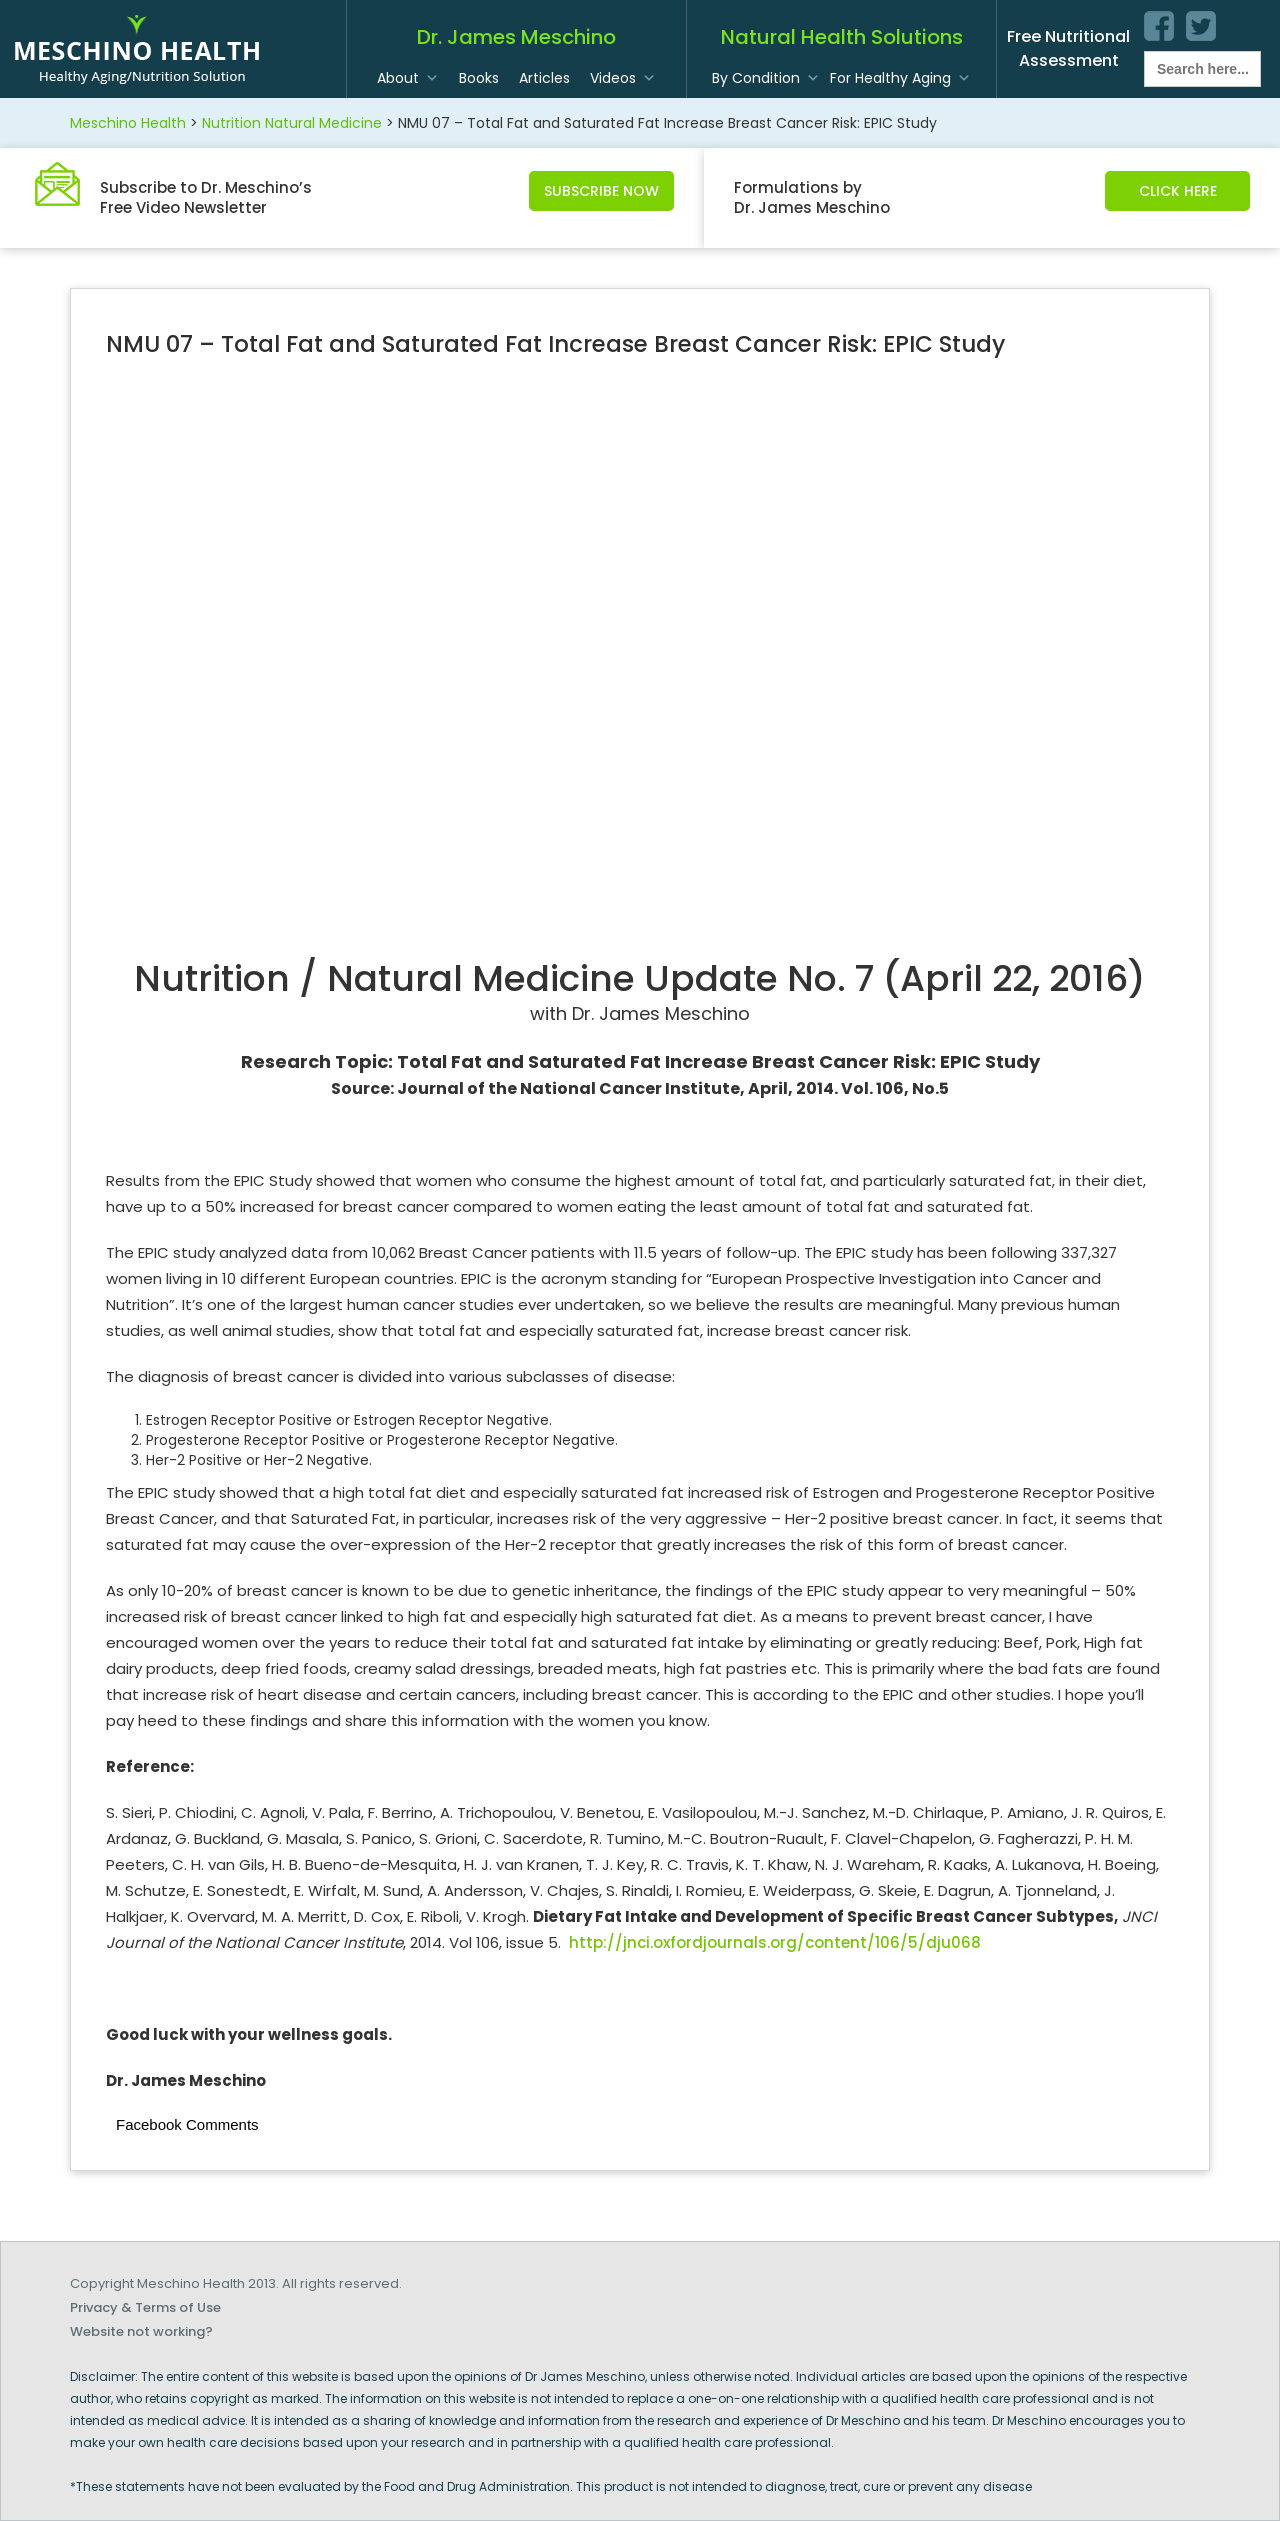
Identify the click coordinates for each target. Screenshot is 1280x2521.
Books (479, 78)
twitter (1201, 26)
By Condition (756, 78)
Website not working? (141, 2331)
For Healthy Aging (890, 78)
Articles (544, 78)
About (398, 78)
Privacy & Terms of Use (145, 2307)
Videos (613, 78)
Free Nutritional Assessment (1068, 48)
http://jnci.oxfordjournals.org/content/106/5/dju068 (775, 1942)
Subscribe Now (601, 191)
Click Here (1178, 191)
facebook (1159, 26)
